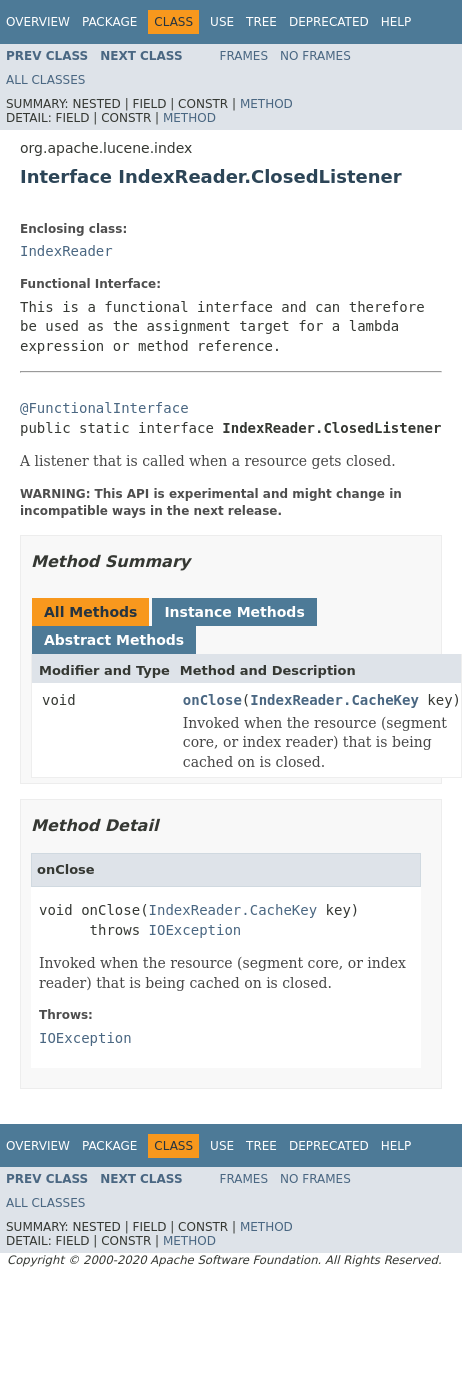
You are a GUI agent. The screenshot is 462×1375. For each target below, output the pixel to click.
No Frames (315, 56)
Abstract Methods (114, 640)
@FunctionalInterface (104, 408)
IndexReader (66, 251)
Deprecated (329, 22)
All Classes (45, 80)
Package (109, 22)
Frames (244, 56)
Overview (38, 22)
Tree (261, 22)
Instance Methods (234, 612)
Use (222, 22)
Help (396, 22)
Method (266, 104)
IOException (195, 930)
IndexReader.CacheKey (334, 700)
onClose (212, 700)
